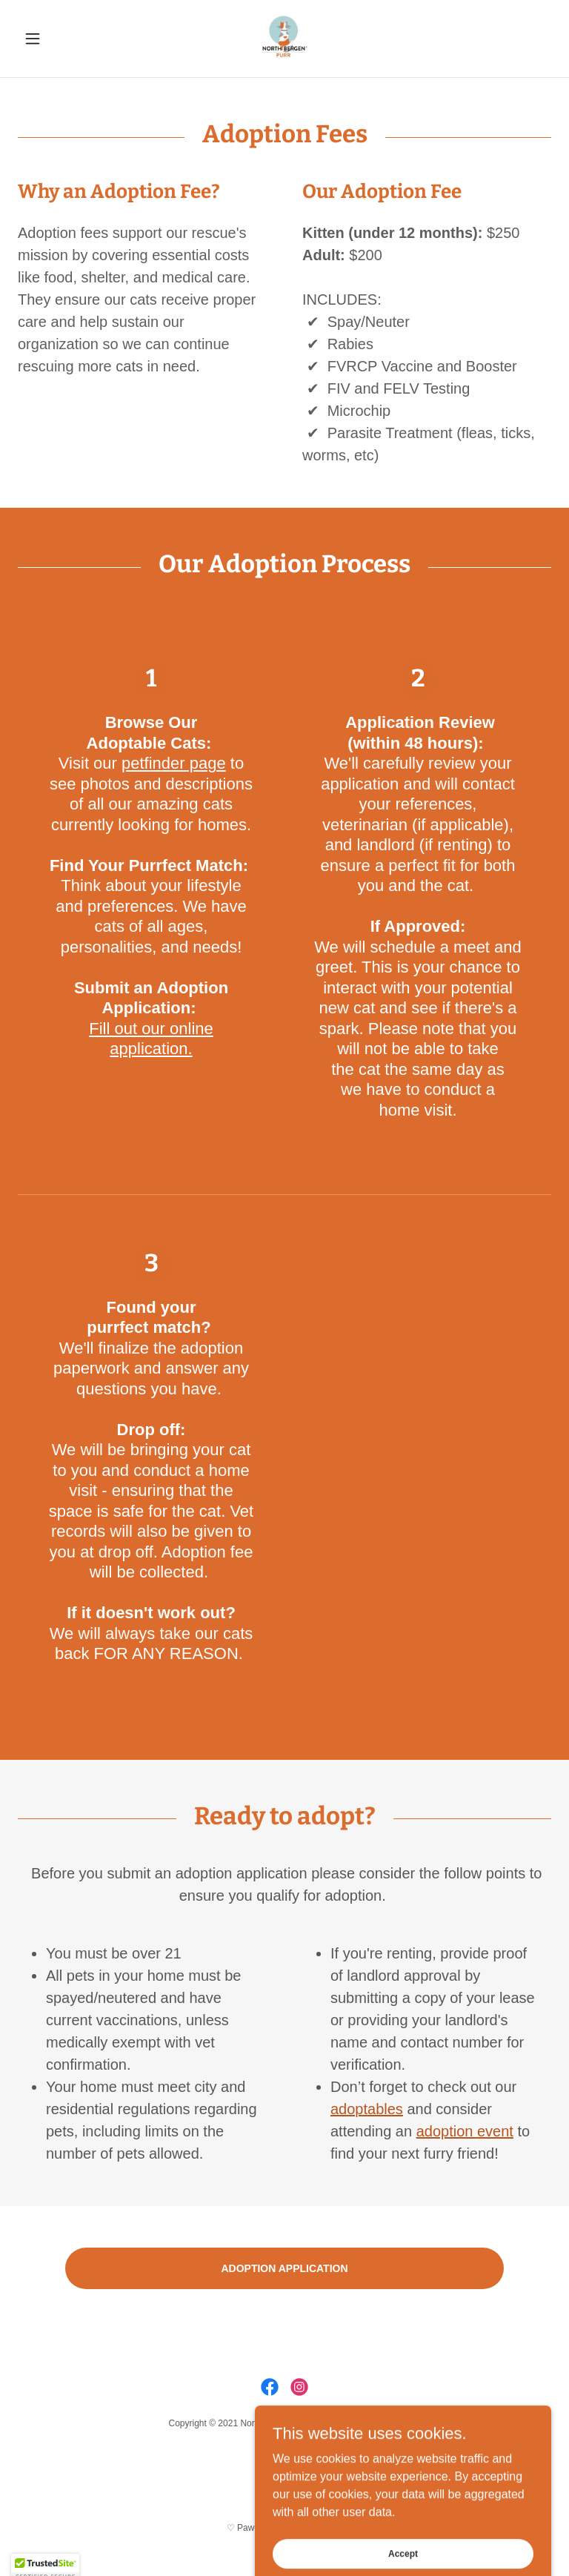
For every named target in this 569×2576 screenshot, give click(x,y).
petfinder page (174, 763)
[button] (58, 38)
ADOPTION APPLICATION (284, 2268)
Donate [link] (284, 2460)
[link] (284, 38)
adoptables (366, 2109)
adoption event (464, 2131)
